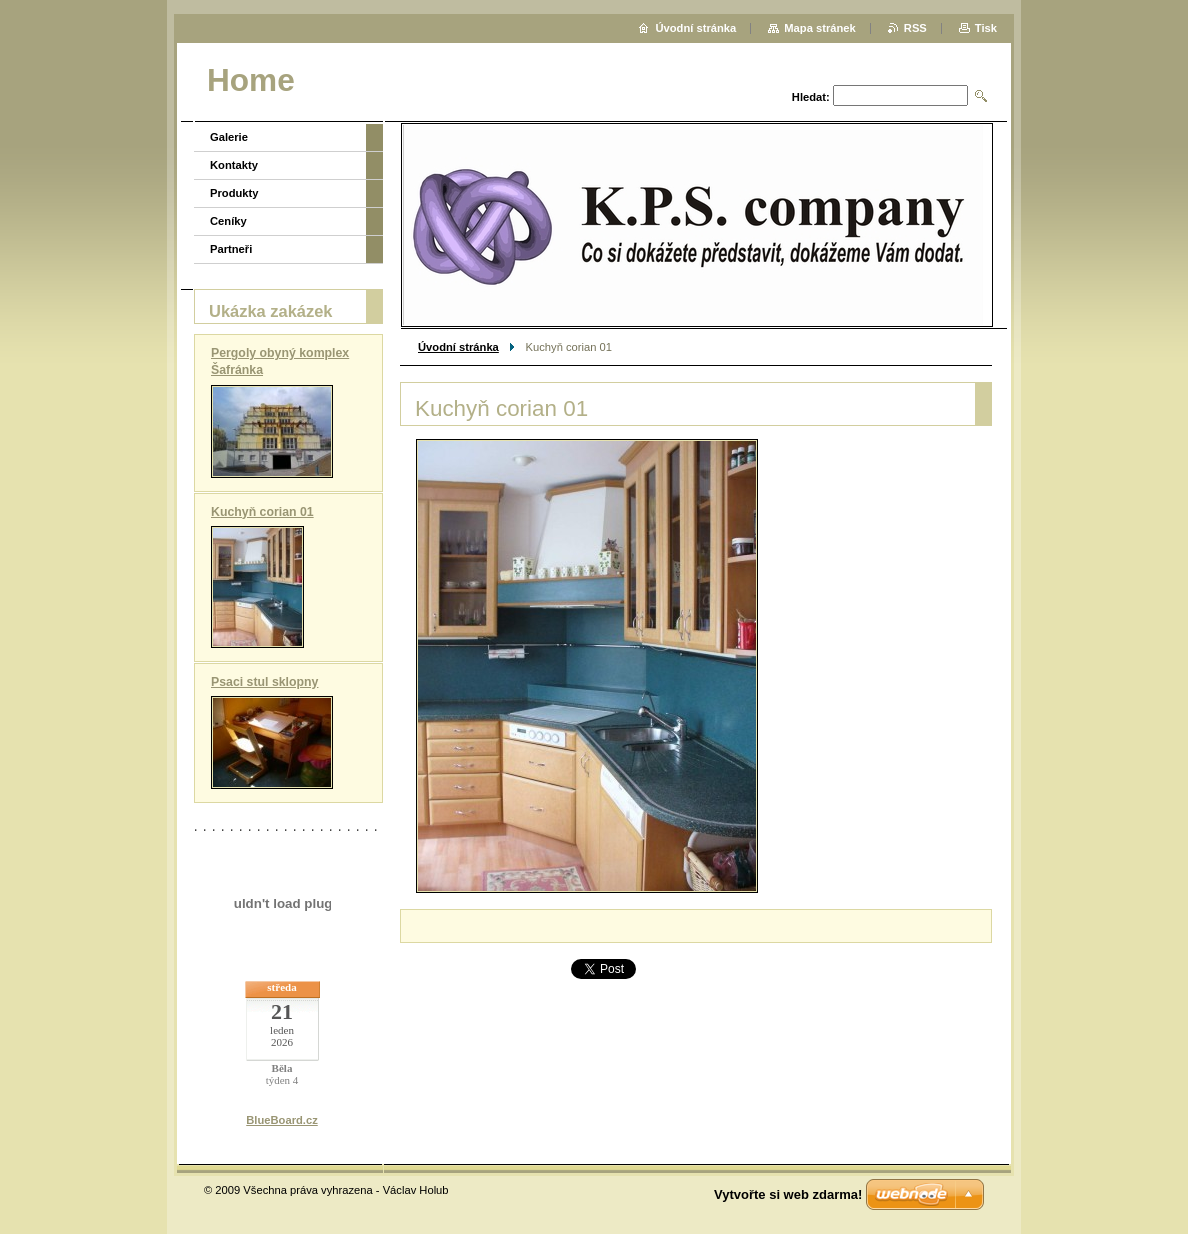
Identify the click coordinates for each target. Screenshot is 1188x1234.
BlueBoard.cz (282, 1120)
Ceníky (228, 221)
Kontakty (234, 165)
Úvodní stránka (458, 347)
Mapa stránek (820, 28)
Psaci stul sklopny (264, 682)
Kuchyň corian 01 (262, 512)
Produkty (234, 193)
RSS (915, 28)
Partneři (231, 249)
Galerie (229, 137)
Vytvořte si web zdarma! (788, 1194)
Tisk (986, 28)
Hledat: (811, 97)
